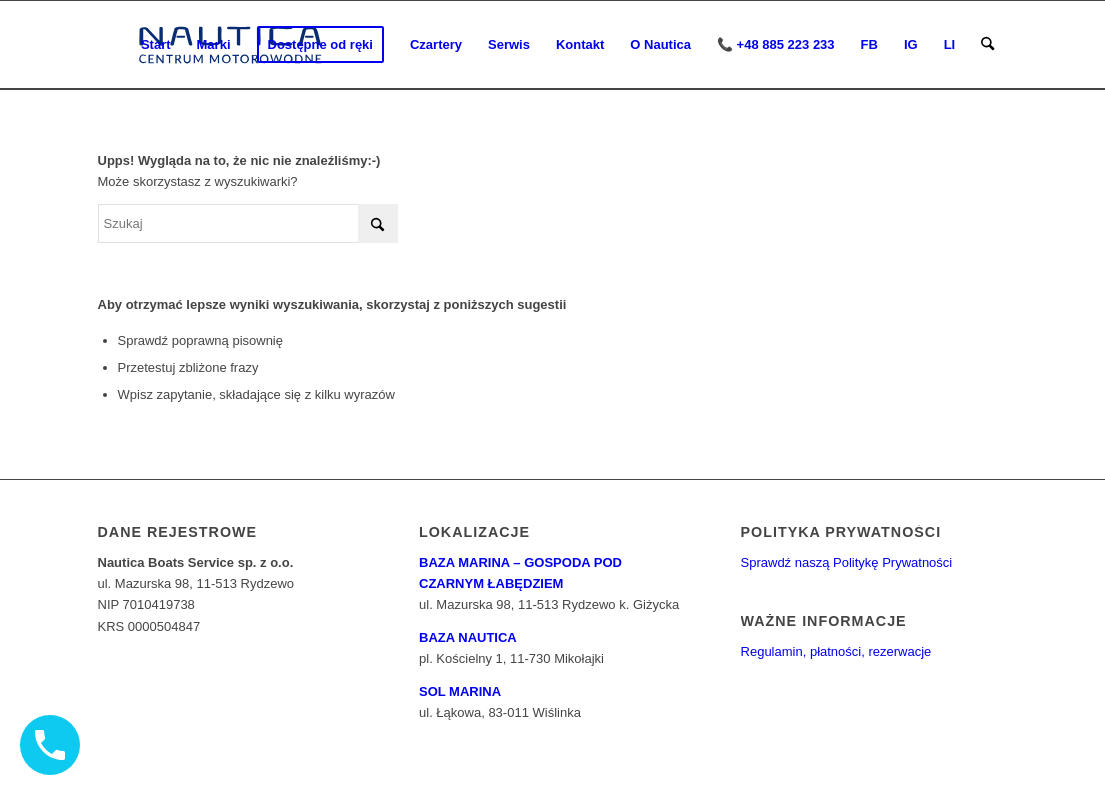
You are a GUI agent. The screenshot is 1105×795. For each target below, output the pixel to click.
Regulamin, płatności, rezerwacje (836, 651)
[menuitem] (156, 45)
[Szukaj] (987, 45)
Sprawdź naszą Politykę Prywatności (847, 562)
